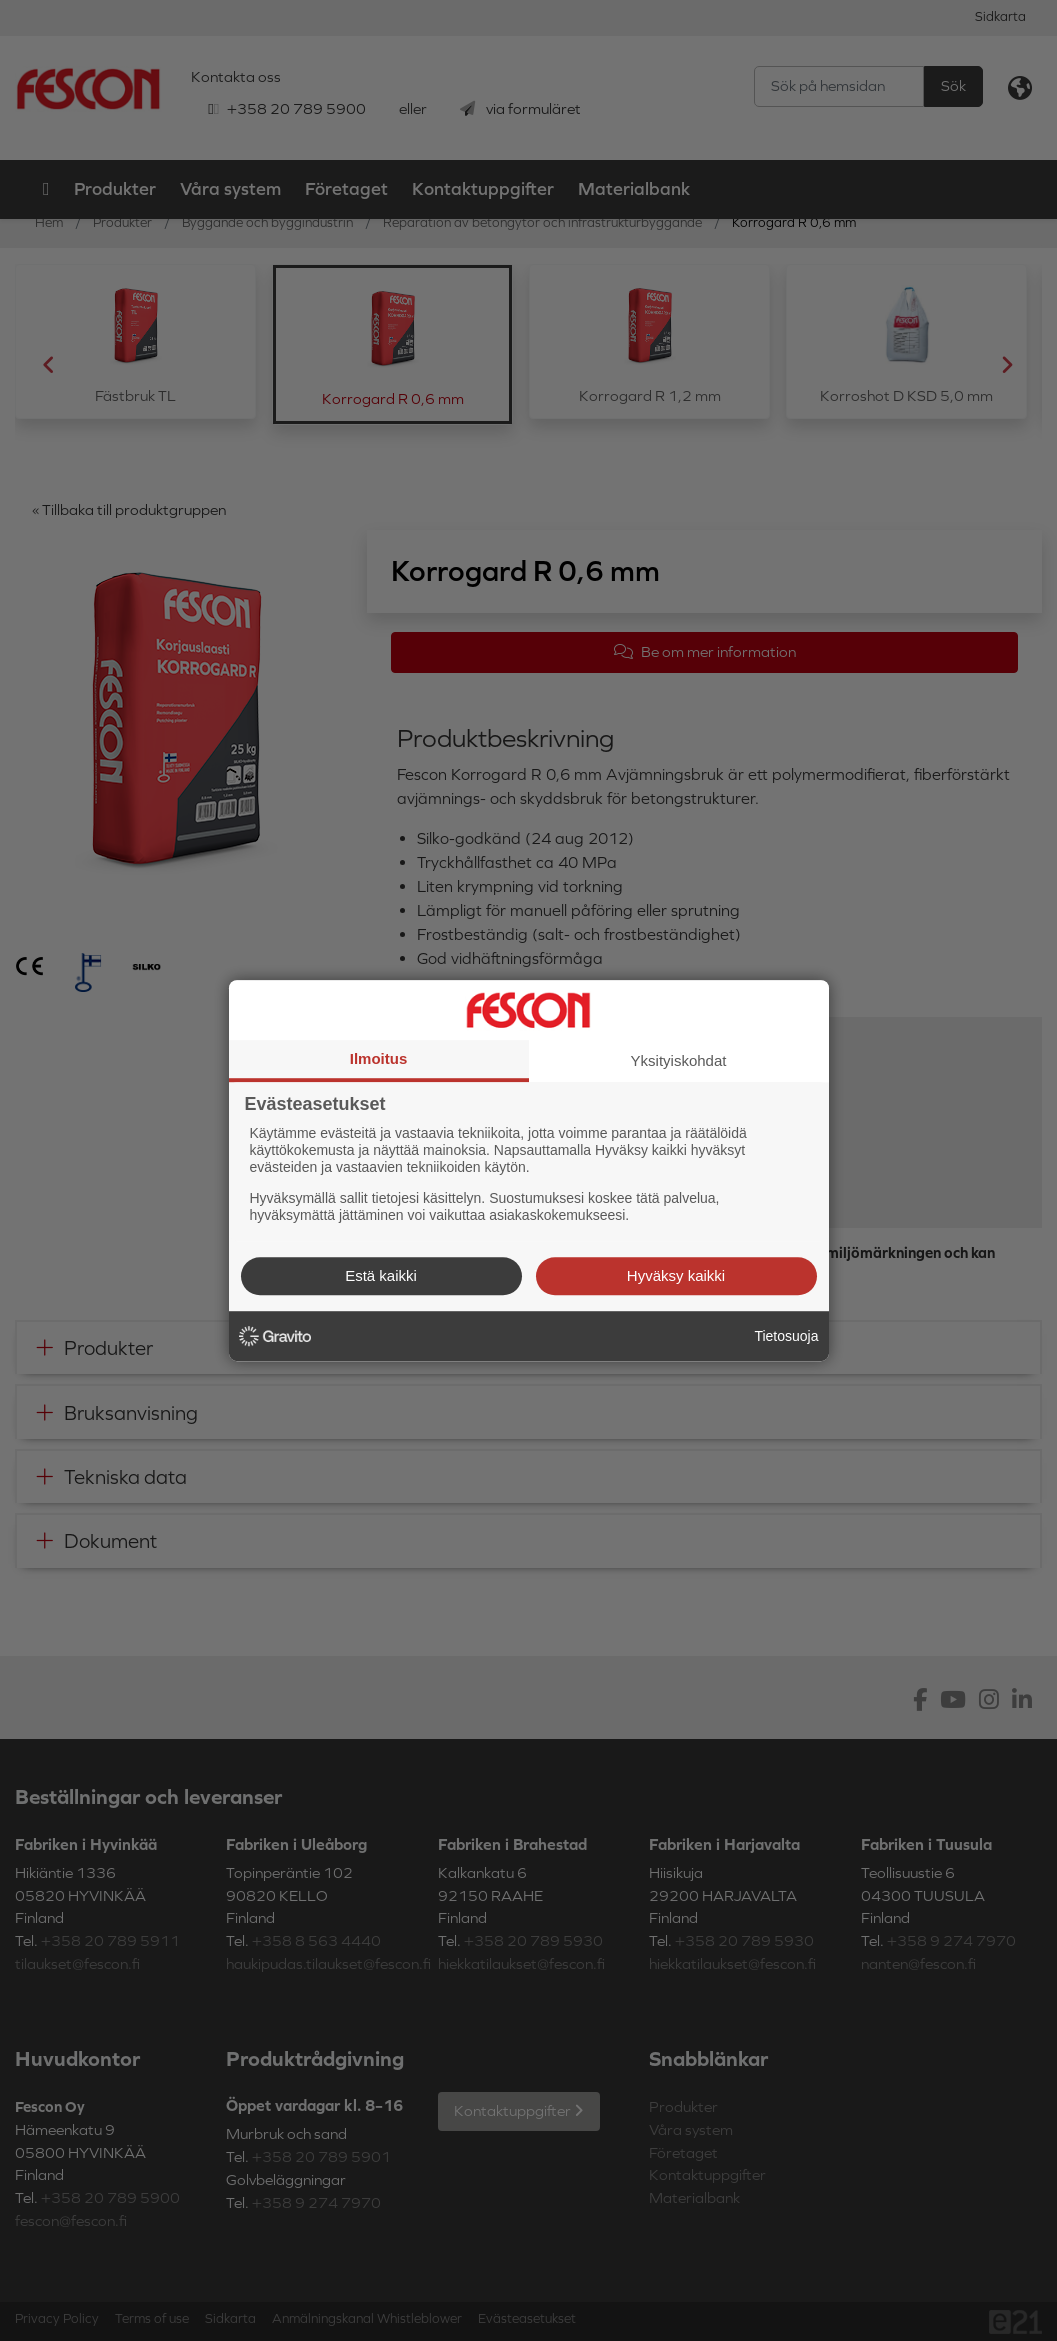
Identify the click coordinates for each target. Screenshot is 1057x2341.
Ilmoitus (379, 1058)
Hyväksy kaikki (676, 1275)
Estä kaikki (381, 1275)
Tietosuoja (786, 1336)
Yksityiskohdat (679, 1060)
